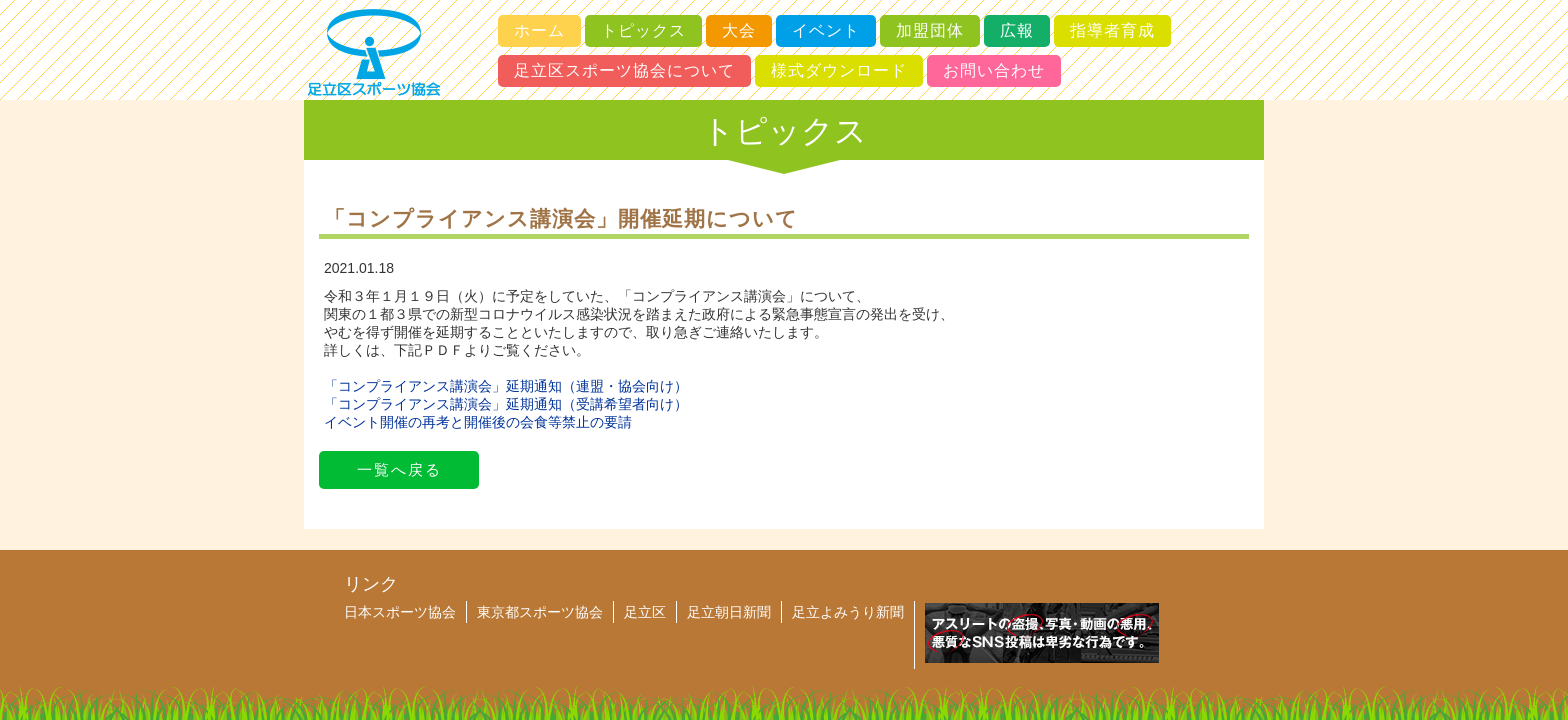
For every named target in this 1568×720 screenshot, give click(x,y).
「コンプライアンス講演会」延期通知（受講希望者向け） (506, 404)
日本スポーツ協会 (400, 612)
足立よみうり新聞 (848, 612)
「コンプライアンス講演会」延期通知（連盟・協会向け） (506, 386)
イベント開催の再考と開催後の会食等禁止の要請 (478, 422)
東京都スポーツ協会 (540, 612)
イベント (826, 30)
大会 (739, 30)
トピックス (643, 30)
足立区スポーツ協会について (624, 70)
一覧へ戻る (399, 469)
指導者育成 (1112, 30)
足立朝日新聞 (729, 612)
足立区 (645, 612)
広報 (1017, 30)
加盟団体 (930, 30)
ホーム (539, 30)
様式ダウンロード (839, 70)
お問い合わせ (994, 70)
